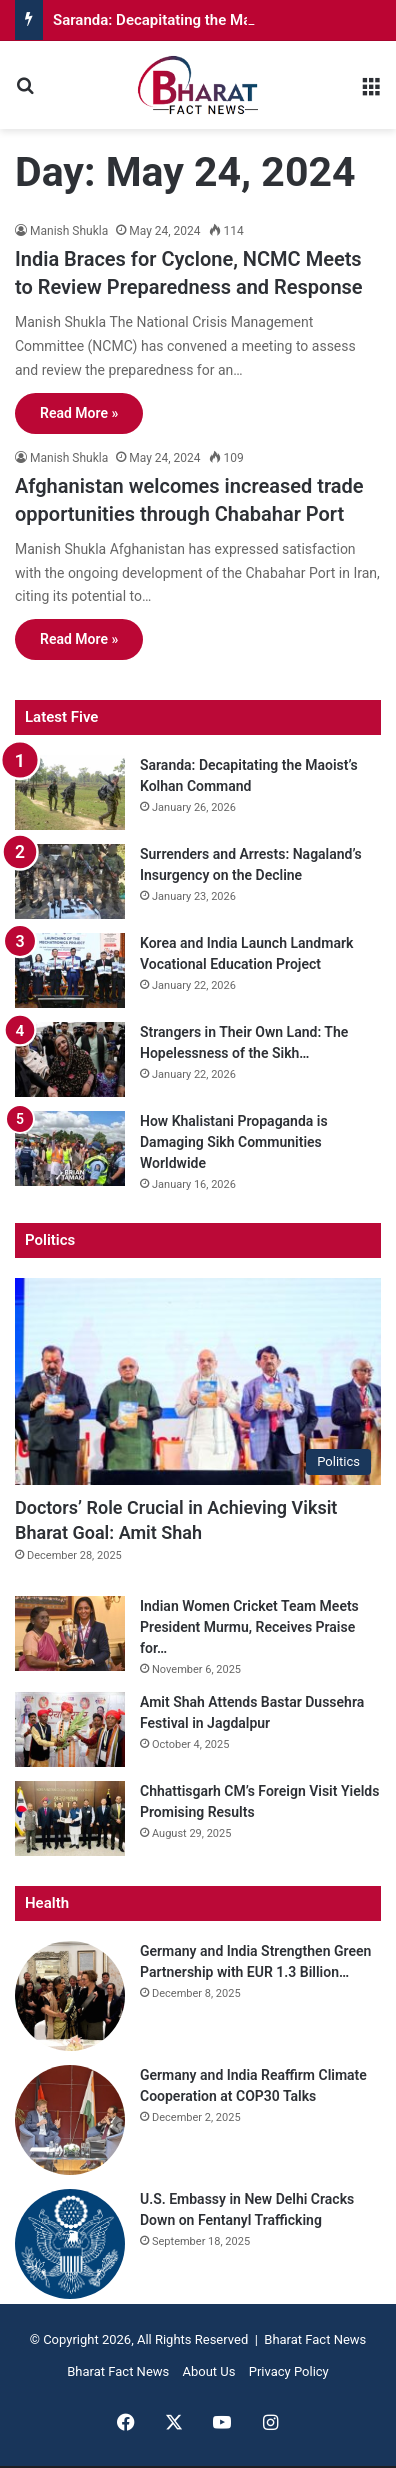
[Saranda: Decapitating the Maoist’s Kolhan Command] (70, 792)
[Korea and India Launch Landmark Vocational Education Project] (70, 970)
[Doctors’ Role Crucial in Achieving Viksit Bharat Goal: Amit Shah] (198, 1381)
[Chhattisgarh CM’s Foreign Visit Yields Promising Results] (70, 1818)
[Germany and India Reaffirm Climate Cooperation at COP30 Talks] (70, 2120)
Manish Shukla (69, 231)
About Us (209, 2371)
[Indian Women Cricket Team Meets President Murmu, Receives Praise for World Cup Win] (70, 1633)
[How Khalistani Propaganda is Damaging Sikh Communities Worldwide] (70, 1148)
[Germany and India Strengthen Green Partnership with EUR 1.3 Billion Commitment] (70, 1996)
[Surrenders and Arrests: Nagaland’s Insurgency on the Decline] (70, 881)
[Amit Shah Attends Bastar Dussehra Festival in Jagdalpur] (70, 1729)
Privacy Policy (289, 2371)
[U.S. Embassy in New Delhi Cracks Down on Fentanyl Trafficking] (70, 2244)
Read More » (79, 413)
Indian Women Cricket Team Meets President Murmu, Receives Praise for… (249, 1627)
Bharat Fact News (118, 2371)
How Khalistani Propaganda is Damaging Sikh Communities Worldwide (234, 1142)
